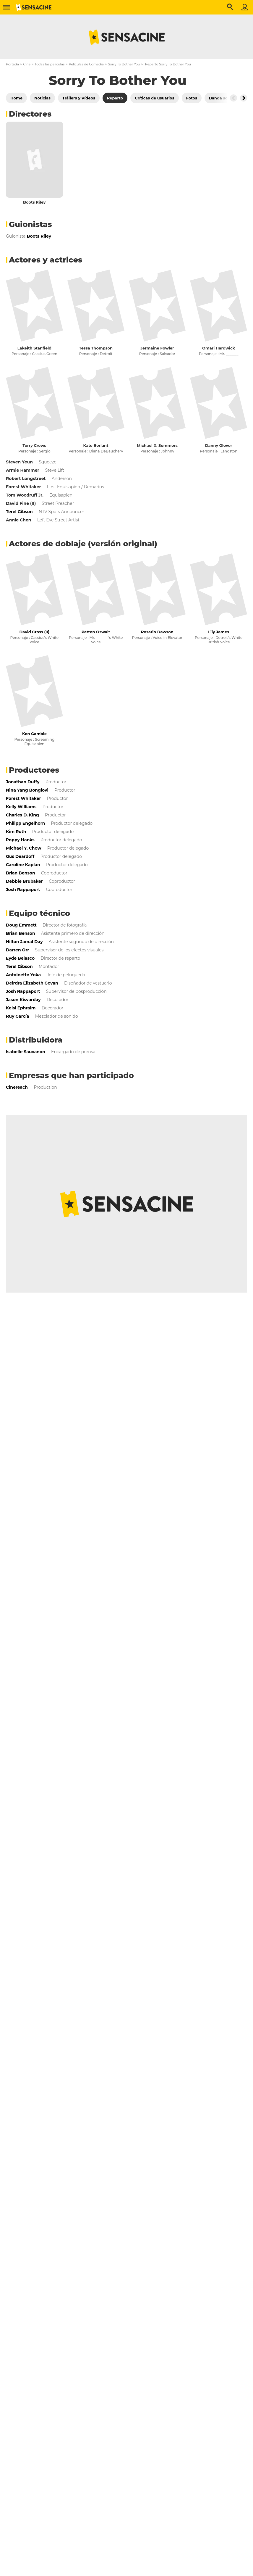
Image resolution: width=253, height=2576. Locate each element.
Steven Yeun (19, 462)
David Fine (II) (21, 503)
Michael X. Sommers (157, 445)
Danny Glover (218, 445)
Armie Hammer (22, 470)
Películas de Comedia (86, 64)
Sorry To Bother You (124, 64)
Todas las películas (49, 64)
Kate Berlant (95, 445)
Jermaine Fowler (157, 348)
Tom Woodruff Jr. (24, 495)
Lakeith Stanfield (34, 348)
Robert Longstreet (26, 478)
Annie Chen (18, 520)
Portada (12, 64)
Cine (26, 64)
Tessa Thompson (96, 348)
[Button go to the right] (243, 98)
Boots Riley (34, 202)
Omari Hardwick (218, 348)
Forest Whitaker (23, 486)
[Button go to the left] (233, 98)
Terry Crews (34, 445)
